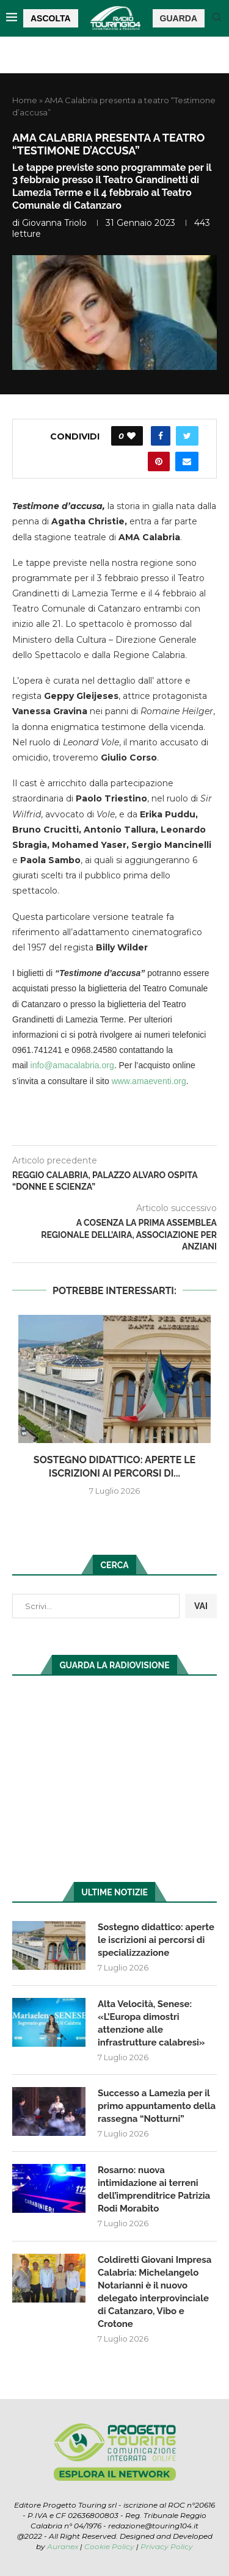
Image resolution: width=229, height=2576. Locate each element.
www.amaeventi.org (149, 1081)
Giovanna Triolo (54, 222)
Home (24, 100)
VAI (201, 1606)
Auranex (62, 2546)
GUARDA (178, 18)
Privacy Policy (166, 2546)
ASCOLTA (51, 18)
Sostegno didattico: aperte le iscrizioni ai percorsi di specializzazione (156, 1940)
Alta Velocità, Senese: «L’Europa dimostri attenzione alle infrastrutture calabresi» (151, 2023)
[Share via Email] (186, 461)
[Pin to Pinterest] (159, 461)
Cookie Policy (109, 2546)
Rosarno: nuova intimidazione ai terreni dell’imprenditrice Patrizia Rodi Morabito (154, 2189)
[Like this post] (131, 436)
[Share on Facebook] (160, 436)
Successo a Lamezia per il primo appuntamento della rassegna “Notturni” (157, 2106)
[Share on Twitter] (187, 436)
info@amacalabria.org (72, 1065)
